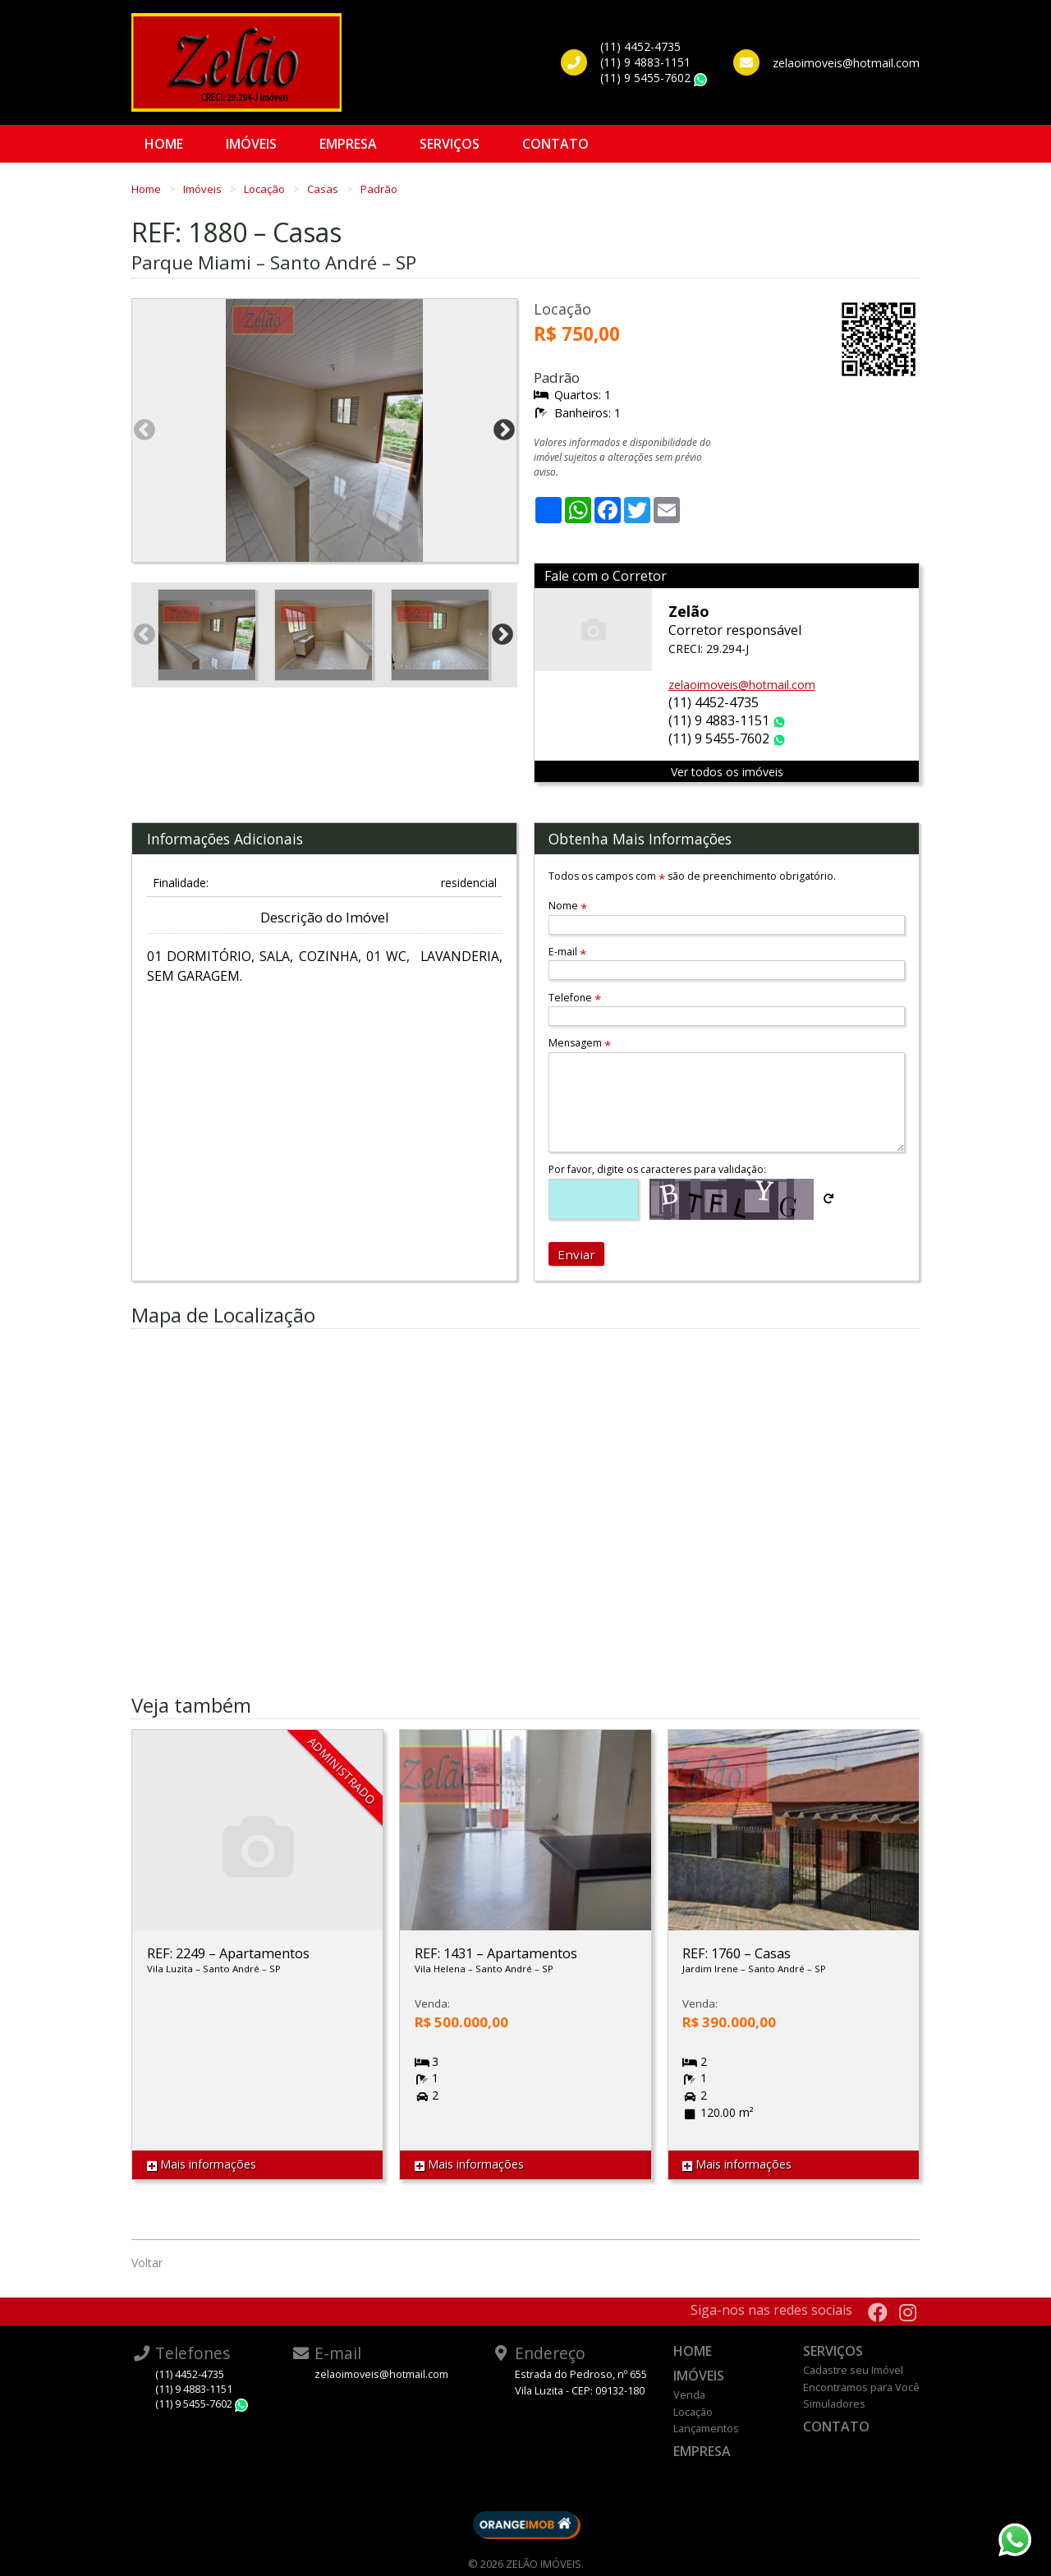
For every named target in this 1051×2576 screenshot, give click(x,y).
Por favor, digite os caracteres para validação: (657, 1169)
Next (504, 430)
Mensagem (579, 1043)
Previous (144, 430)
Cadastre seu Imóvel (853, 2369)
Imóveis (251, 144)
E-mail (567, 952)
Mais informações (201, 2165)
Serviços (450, 144)
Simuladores (834, 2403)
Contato (555, 144)
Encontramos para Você (861, 2387)
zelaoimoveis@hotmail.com (741, 684)
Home (164, 144)
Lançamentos (706, 2428)
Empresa (348, 144)
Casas (324, 189)
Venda (689, 2394)
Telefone (574, 998)
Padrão (378, 189)
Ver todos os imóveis (727, 772)
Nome (567, 906)
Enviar (576, 1254)
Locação (265, 189)
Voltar (147, 2262)
